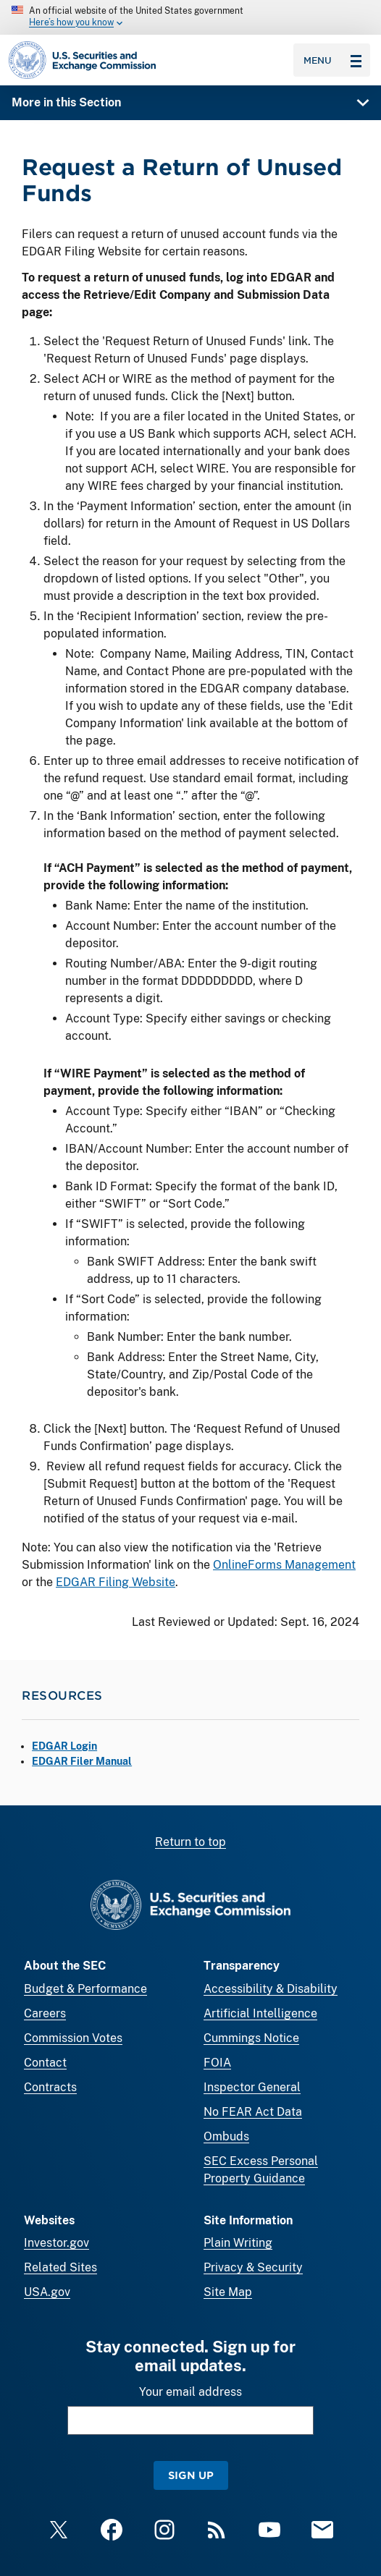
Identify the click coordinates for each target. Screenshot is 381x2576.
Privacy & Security (253, 2267)
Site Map (228, 2292)
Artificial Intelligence (260, 2013)
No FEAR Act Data (253, 2112)
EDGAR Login (64, 1746)
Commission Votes (73, 2038)
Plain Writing (238, 2243)
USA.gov (47, 2292)
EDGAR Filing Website (115, 1582)
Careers (45, 2013)
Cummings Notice (251, 2038)
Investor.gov (56, 2243)
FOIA (217, 2062)
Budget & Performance (85, 1989)
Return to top (190, 1842)
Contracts (50, 2087)
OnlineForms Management (284, 1565)
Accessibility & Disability (271, 1989)
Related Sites (60, 2267)
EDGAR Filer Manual (82, 1761)
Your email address (190, 2392)
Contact (45, 2062)
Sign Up (191, 2475)
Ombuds (226, 2136)
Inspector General (252, 2087)
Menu (332, 60)
